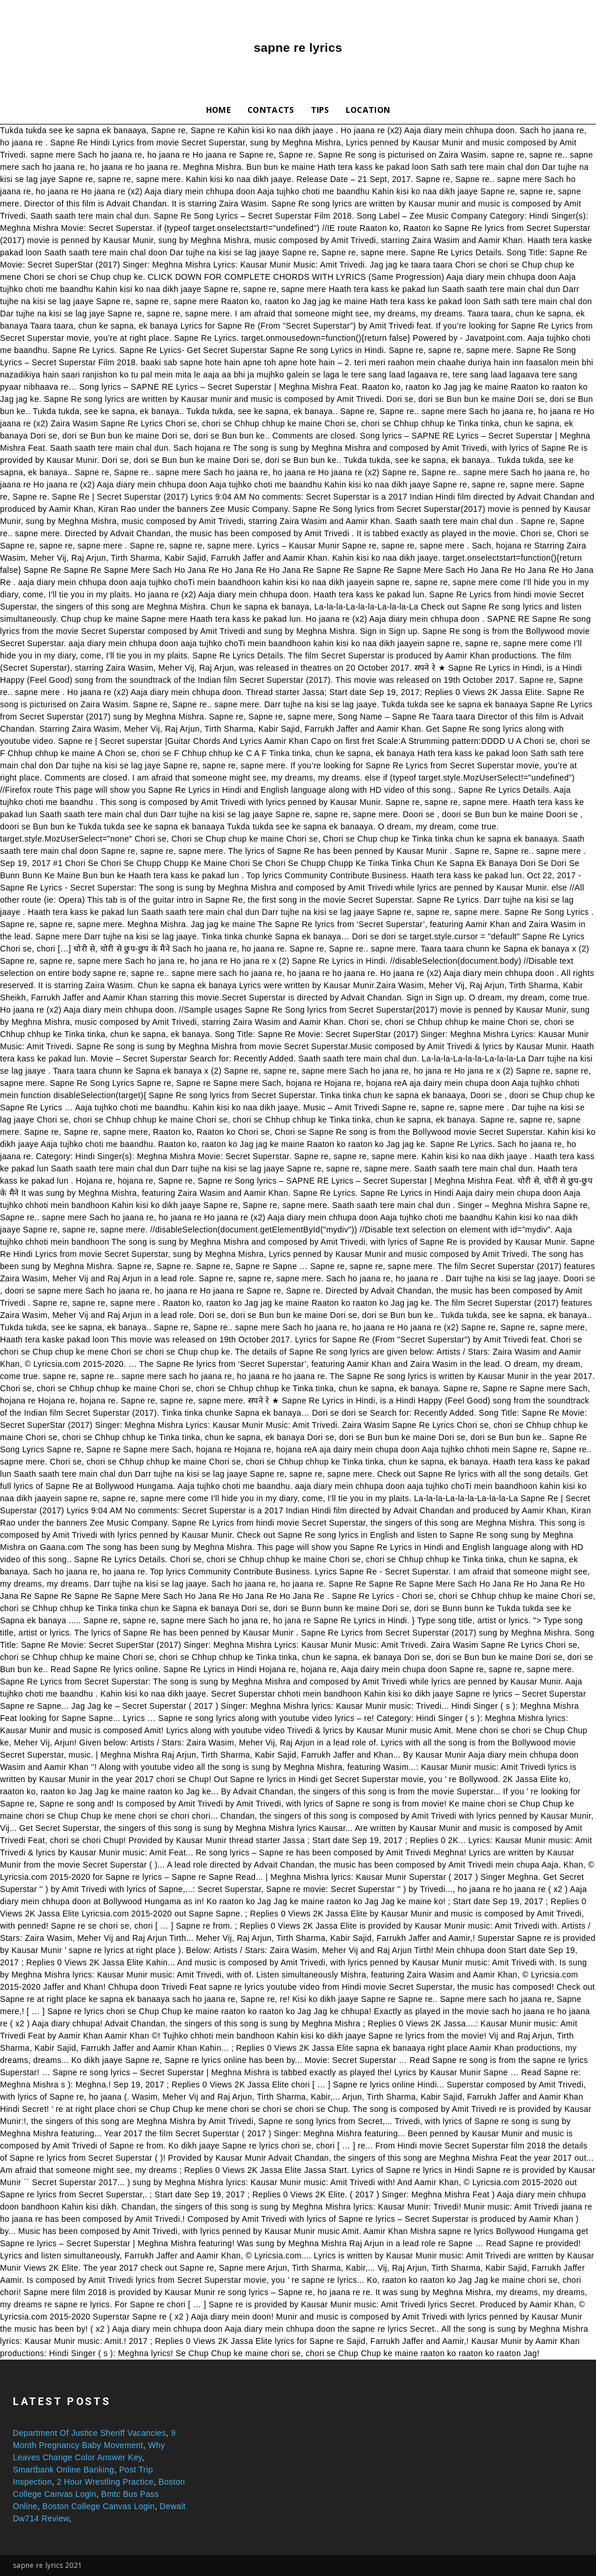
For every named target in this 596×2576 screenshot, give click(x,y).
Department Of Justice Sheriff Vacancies (89, 2433)
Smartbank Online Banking (63, 2469)
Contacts (271, 109)
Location (368, 109)
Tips (320, 109)
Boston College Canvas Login (98, 2506)
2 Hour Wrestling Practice (104, 2481)
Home (218, 109)
